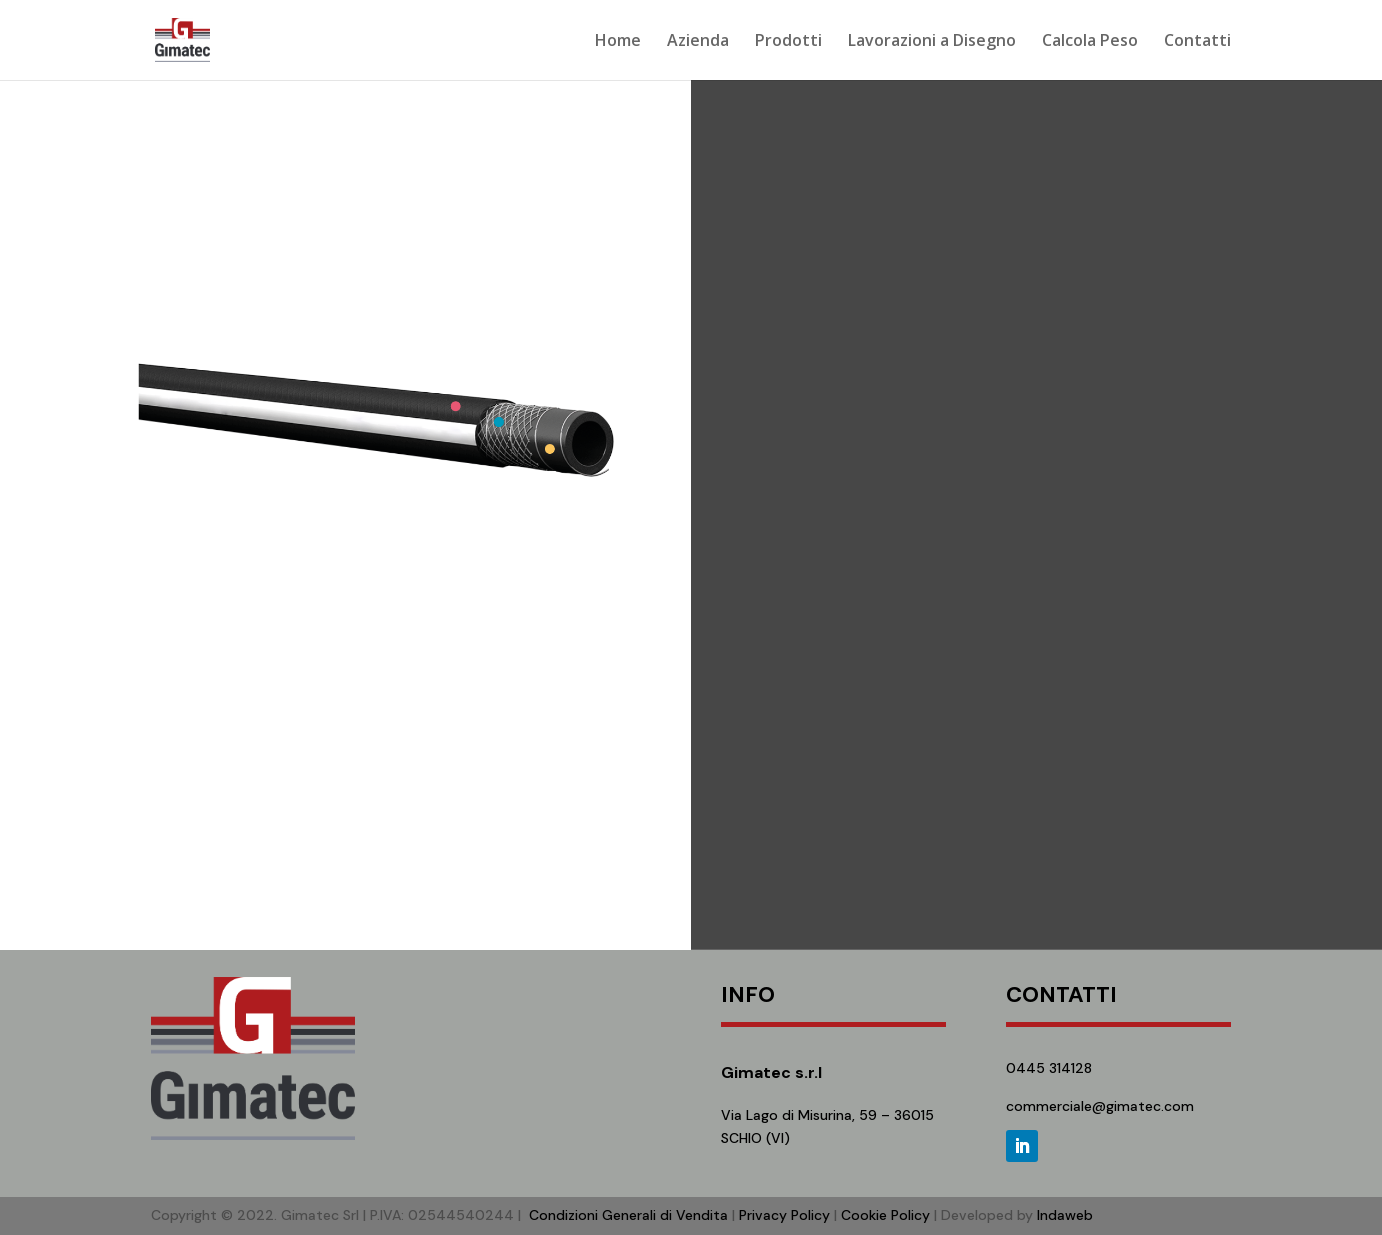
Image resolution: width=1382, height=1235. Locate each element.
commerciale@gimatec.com (1100, 1106)
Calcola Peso (1090, 42)
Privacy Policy (784, 1215)
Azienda (698, 42)
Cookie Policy (885, 1215)
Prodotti (788, 42)
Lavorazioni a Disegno (932, 42)
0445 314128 (1049, 1068)
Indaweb (1065, 1215)
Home (618, 42)
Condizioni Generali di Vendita (628, 1215)
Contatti (1197, 42)
